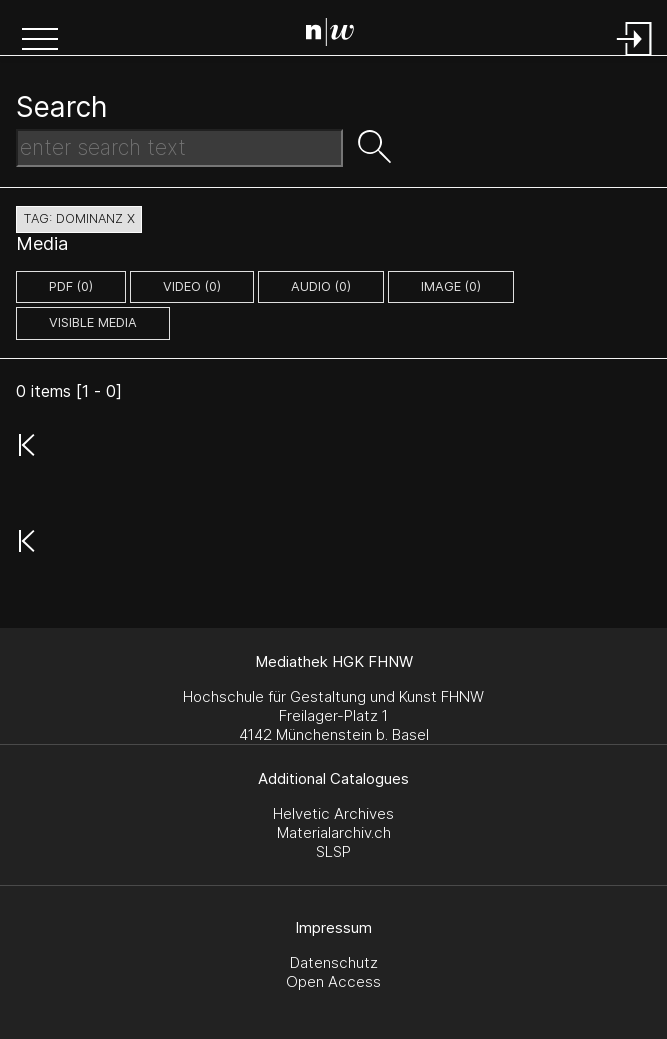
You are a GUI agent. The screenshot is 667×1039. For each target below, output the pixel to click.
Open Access (333, 981)
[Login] (635, 57)
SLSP (333, 851)
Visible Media (93, 322)
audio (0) (321, 286)
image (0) (451, 286)
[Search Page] (337, 35)
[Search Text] (179, 148)
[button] (40, 41)
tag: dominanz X (79, 218)
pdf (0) (71, 286)
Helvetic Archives (333, 813)
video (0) (192, 286)
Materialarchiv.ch (334, 832)
